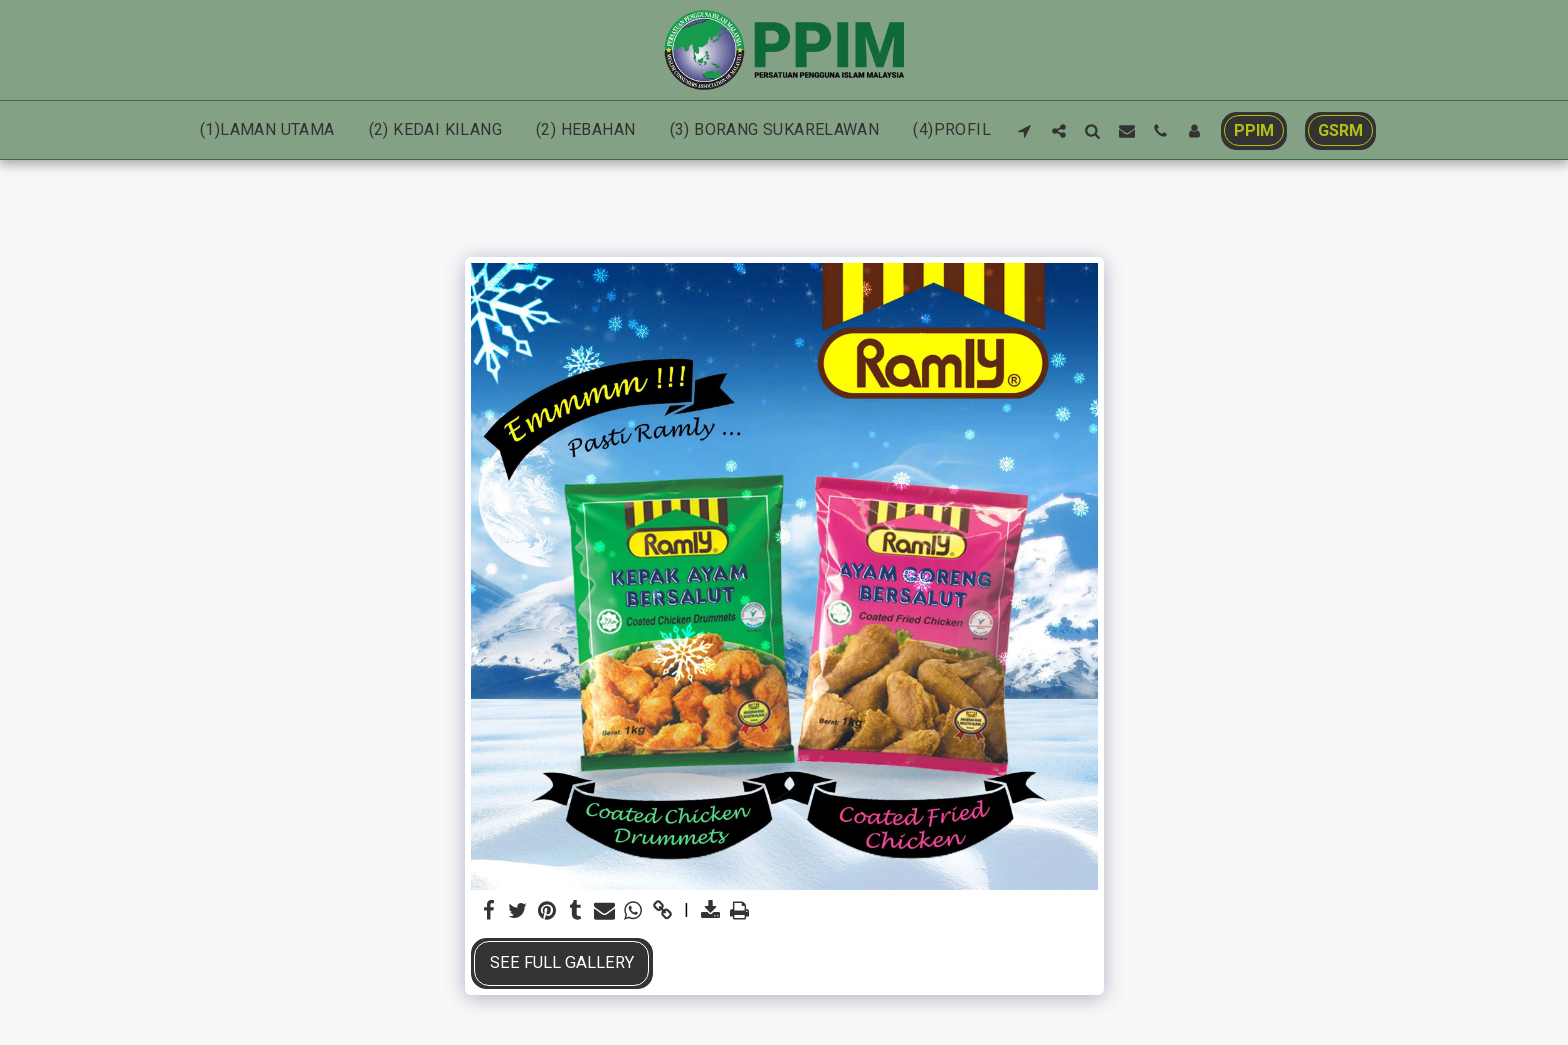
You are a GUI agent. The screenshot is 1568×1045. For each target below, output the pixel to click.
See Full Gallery (562, 962)
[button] (1025, 130)
